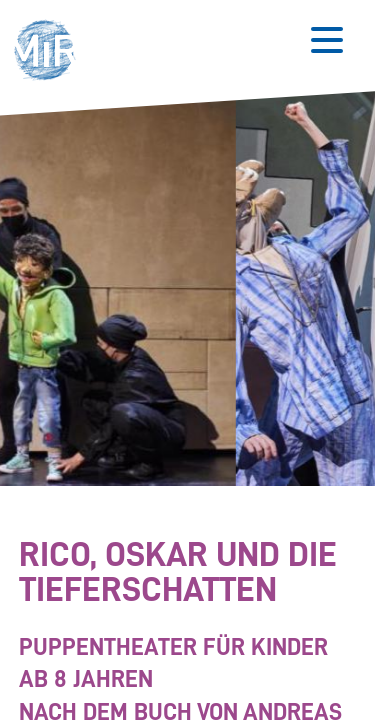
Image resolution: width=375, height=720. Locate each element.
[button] (50, 52)
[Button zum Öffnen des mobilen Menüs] (327, 40)
